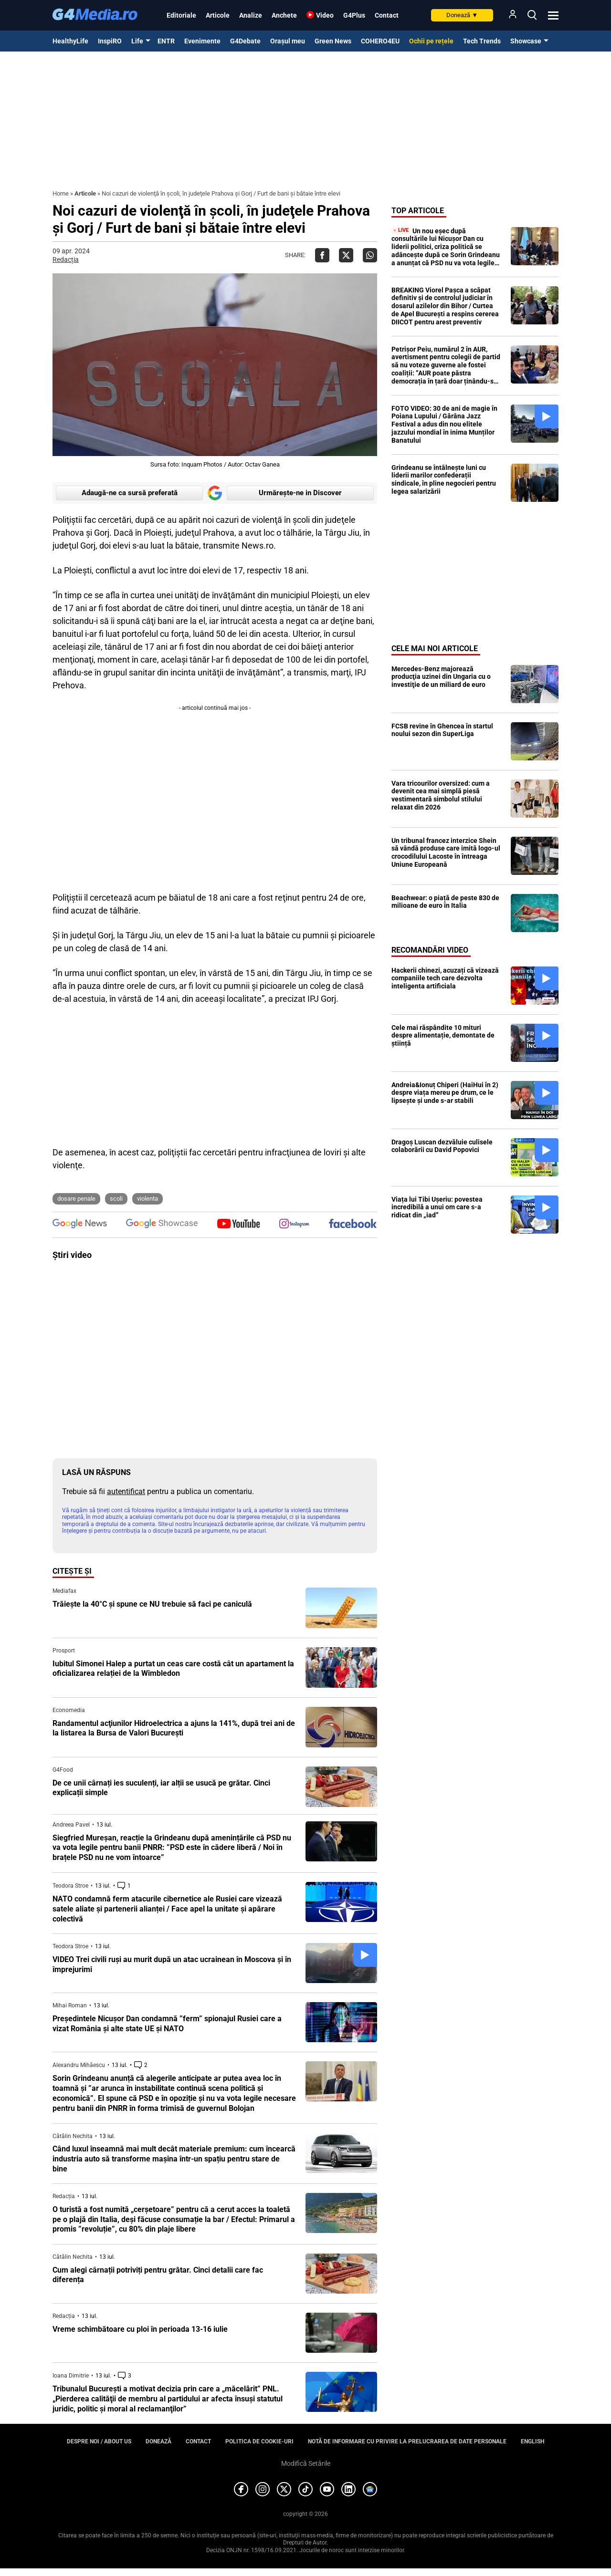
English (532, 2441)
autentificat (126, 1491)
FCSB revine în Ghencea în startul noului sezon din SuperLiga (442, 730)
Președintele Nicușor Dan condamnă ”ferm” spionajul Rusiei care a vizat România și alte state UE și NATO (167, 2023)
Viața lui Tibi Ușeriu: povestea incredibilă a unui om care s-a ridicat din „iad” (437, 1207)
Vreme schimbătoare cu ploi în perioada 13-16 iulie (140, 2329)
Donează (462, 15)
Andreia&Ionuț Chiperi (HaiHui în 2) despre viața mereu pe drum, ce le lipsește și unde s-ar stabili (444, 1093)
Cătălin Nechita (73, 2136)
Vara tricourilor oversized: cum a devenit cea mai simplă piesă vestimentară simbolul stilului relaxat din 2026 (440, 795)
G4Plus (354, 15)
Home (61, 193)
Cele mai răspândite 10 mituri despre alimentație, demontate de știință (443, 1036)
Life (137, 41)
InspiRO (110, 41)
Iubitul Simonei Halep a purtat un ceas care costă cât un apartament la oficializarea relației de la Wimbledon (173, 1668)
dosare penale (76, 1198)
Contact (387, 15)
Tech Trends (482, 41)
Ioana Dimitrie (71, 2375)
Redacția (66, 259)
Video (325, 15)
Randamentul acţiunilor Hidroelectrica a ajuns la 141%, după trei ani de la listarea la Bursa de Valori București (174, 1728)
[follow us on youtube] (238, 1224)
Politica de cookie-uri (259, 2441)
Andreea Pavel (71, 1824)
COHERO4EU (380, 41)
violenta (147, 1198)
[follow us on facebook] (352, 1224)
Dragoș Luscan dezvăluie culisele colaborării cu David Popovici (442, 1146)
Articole (218, 15)
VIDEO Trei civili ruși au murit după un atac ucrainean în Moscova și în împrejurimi (172, 1964)
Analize (250, 15)
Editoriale (181, 15)
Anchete (284, 15)
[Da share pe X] (346, 255)
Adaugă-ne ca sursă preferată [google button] (130, 492)
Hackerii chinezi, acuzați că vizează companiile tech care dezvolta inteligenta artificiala (445, 978)
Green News (333, 41)
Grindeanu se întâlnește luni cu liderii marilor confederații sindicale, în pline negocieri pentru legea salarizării (443, 479)
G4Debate (245, 41)
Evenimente (202, 41)
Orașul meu (287, 41)
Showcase (525, 41)
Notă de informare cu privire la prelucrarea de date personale (407, 2441)
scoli (116, 1198)
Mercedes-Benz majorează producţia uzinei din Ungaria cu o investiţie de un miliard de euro (441, 677)
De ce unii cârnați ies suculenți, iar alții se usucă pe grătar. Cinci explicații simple (161, 1787)
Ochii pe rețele (431, 41)
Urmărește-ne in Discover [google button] (300, 492)
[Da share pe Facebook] (322, 255)
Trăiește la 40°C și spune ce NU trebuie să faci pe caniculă (152, 1604)
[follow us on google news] (80, 1224)
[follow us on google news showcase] (162, 1224)
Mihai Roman (70, 2005)
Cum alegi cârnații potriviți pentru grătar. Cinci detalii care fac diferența (158, 2275)
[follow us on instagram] (294, 1224)
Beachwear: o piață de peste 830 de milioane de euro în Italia (445, 902)
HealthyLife (70, 41)
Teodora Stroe (70, 1885)
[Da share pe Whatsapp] (370, 255)
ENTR (166, 41)
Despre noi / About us (99, 2441)
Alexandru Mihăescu (79, 2065)
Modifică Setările (305, 2463)
